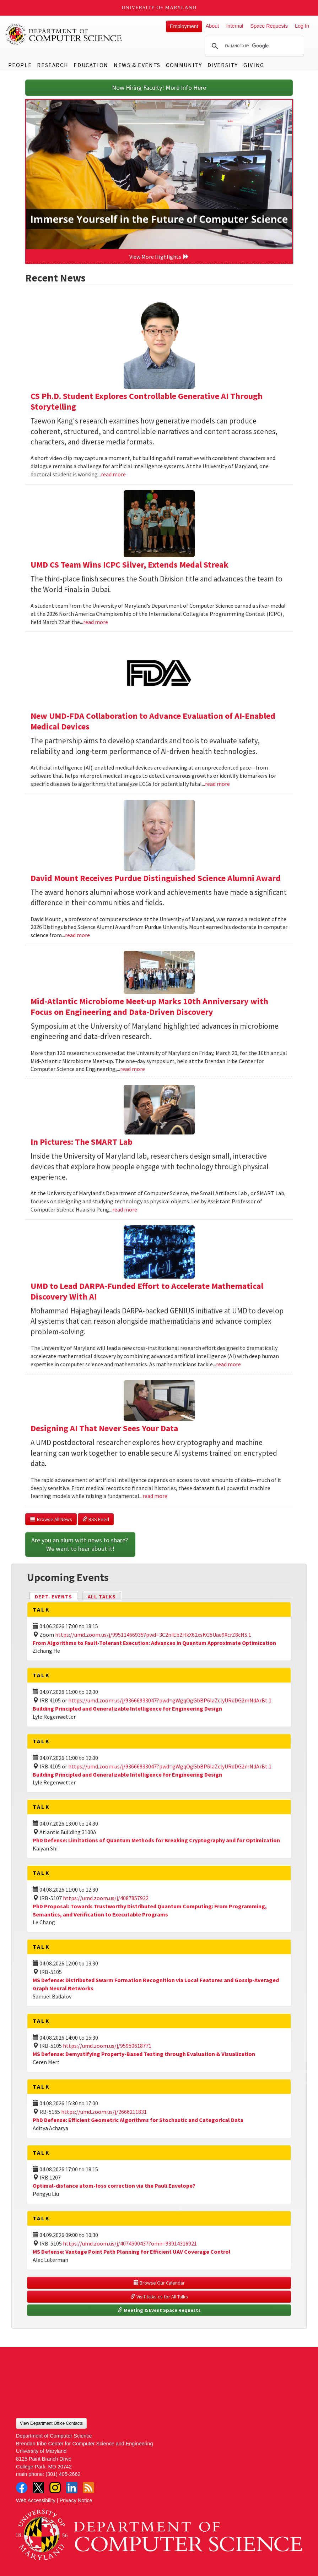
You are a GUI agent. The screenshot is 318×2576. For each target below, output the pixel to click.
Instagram (55, 2487)
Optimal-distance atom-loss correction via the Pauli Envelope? (114, 2185)
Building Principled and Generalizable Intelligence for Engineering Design (127, 1708)
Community (184, 65)
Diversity (222, 65)
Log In (302, 26)
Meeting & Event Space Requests (159, 2310)
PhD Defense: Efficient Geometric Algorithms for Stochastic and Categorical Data (138, 2119)
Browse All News (51, 1519)
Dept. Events (56, 1596)
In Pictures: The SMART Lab (82, 1141)
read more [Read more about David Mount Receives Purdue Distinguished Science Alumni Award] (77, 935)
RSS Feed (95, 1519)
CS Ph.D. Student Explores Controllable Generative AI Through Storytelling (147, 401)
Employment (184, 26)
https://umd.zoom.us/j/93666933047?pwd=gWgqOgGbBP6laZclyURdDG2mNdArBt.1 (169, 1700)
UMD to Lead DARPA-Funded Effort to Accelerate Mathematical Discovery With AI (147, 1291)
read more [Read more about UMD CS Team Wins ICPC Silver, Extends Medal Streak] (95, 621)
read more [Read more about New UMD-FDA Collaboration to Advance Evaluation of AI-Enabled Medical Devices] (217, 783)
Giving (253, 65)
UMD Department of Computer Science (64, 34)
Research (52, 65)
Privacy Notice (76, 2500)
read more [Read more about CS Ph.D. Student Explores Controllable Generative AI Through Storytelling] (113, 474)
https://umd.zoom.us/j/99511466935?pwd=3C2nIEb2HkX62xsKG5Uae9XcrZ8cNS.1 (153, 1634)
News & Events (137, 65)
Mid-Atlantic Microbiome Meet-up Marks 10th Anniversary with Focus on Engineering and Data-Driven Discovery (149, 1006)
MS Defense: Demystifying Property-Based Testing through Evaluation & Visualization (144, 2053)
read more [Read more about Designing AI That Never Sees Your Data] (154, 1495)
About (212, 26)
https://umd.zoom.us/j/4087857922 (106, 1898)
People (20, 65)
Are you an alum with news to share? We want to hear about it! (80, 1544)
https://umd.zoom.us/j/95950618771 (107, 2045)
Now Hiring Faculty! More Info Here (159, 87)
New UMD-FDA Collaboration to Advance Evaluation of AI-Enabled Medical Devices (153, 721)
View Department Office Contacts (51, 2423)
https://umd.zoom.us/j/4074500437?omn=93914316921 (130, 2243)
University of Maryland (159, 7)
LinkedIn (71, 2487)
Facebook (21, 2487)
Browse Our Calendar (159, 2283)
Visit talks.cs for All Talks (159, 2296)
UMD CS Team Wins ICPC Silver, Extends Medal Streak (129, 564)
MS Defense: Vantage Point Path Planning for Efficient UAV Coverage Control (132, 2251)
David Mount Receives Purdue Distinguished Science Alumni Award (156, 878)
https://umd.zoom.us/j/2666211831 (104, 2111)
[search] (253, 46)
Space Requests (269, 26)
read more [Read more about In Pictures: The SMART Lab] (124, 1209)
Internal (234, 26)
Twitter (38, 2487)
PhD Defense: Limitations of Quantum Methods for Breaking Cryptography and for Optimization (156, 1840)
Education (91, 65)
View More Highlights (159, 256)
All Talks (102, 1596)
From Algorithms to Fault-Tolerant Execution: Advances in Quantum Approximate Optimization (154, 1642)
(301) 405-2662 (62, 2474)
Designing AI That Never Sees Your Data (104, 1428)
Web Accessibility (35, 2500)
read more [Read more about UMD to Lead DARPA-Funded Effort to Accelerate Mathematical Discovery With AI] (228, 1364)
